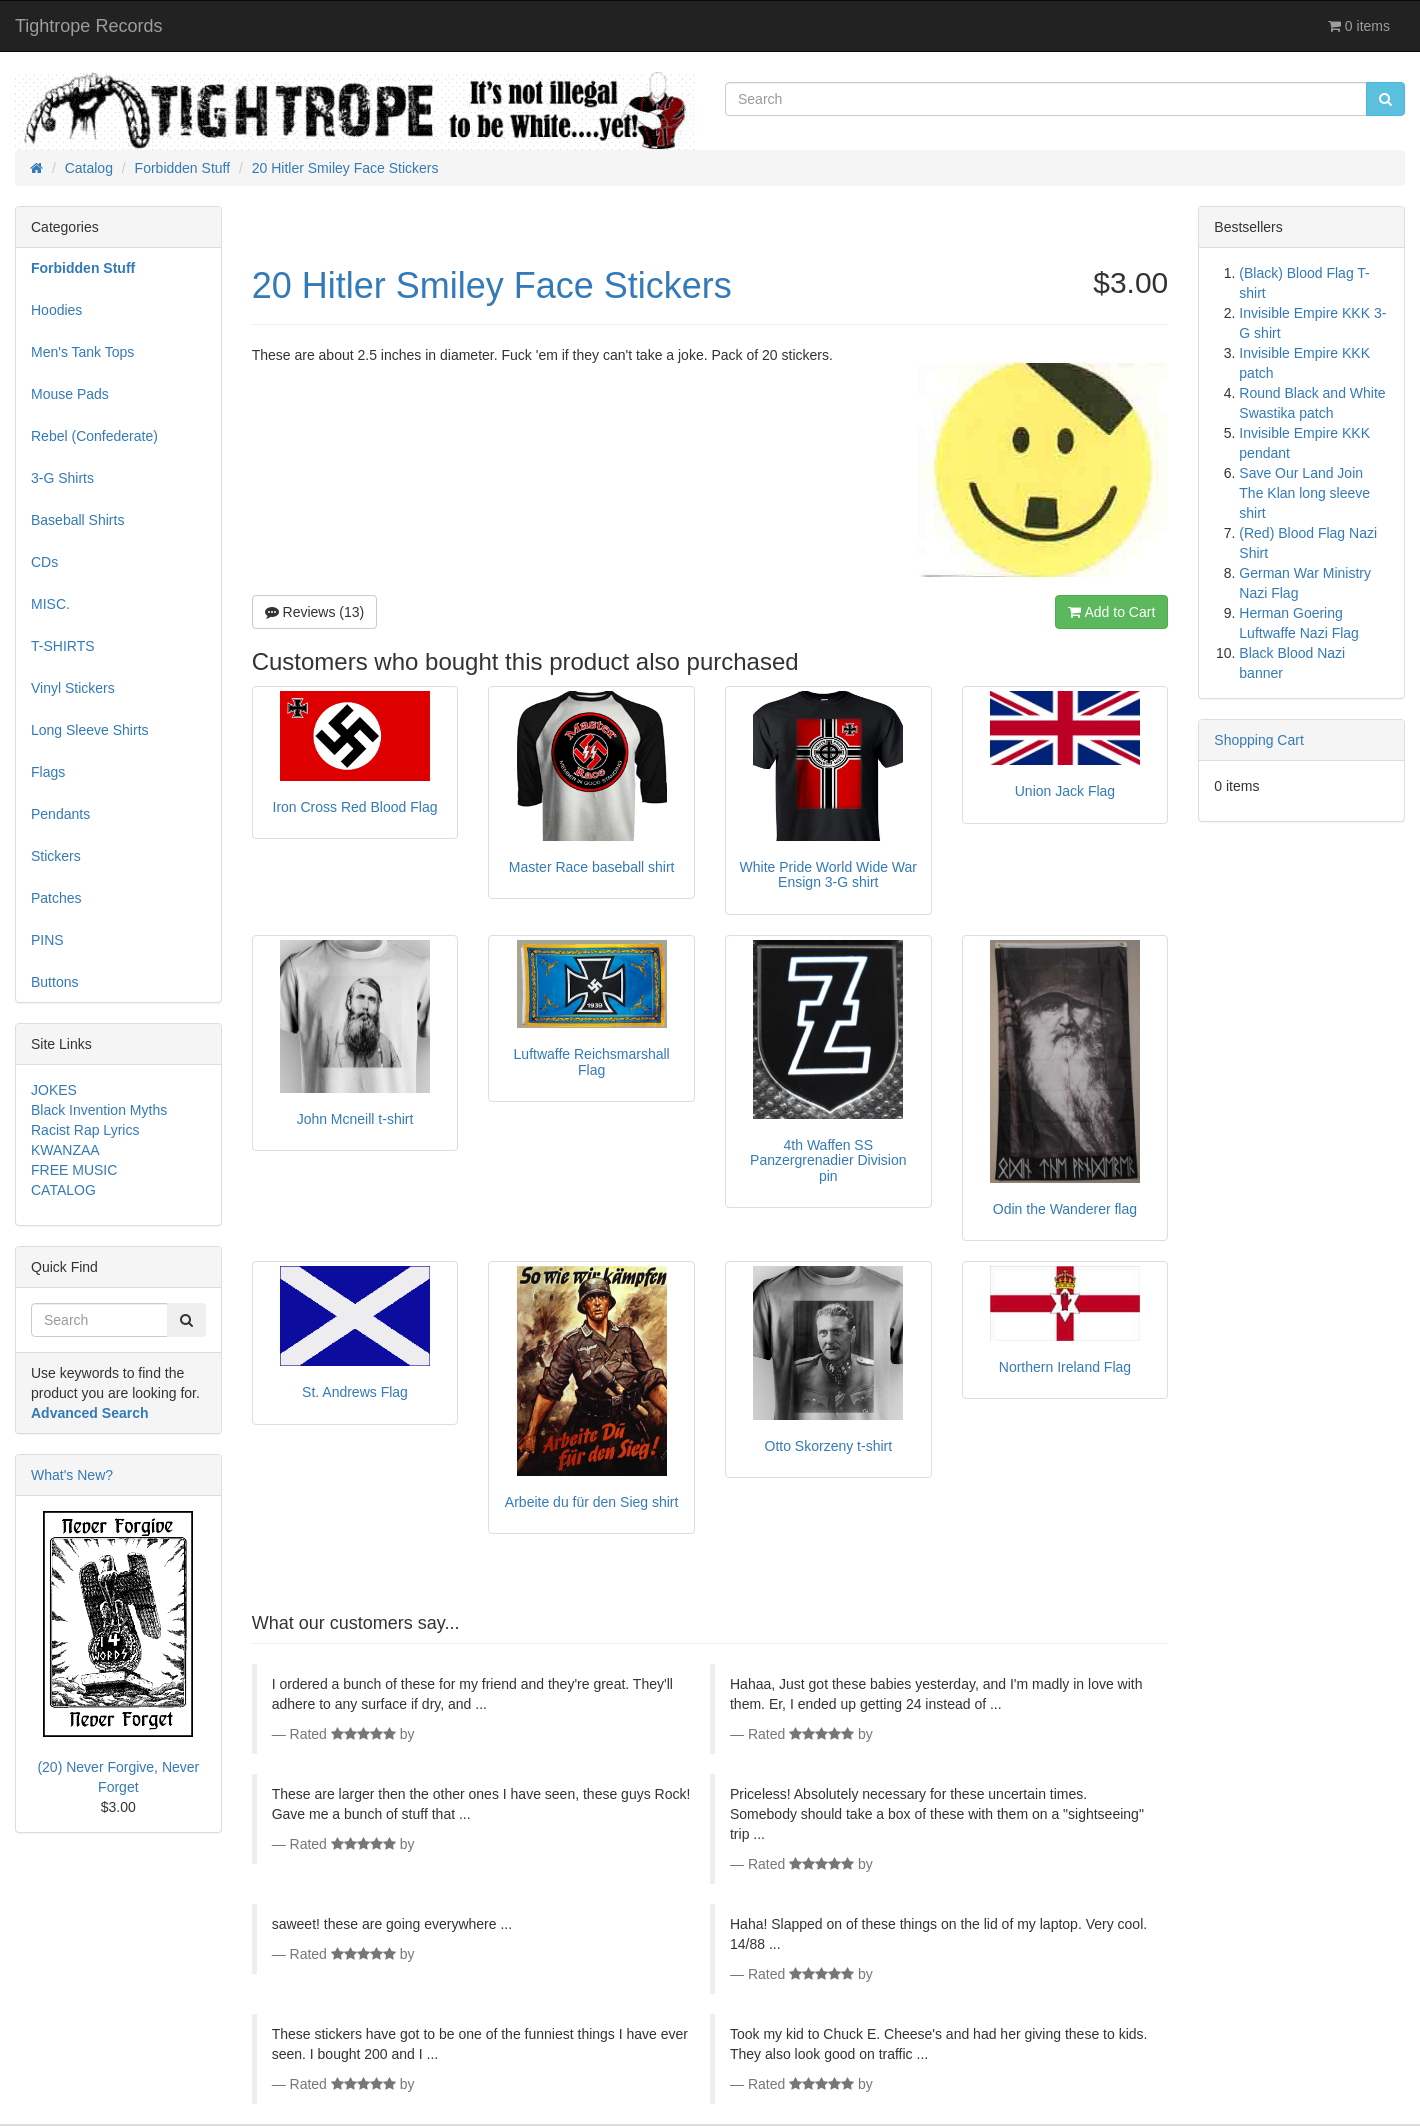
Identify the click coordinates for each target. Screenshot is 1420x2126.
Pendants (60, 814)
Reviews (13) (315, 612)
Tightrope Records (88, 26)
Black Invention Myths (99, 1110)
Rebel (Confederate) (94, 436)
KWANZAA (65, 1150)
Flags (48, 772)
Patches (56, 898)
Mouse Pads (70, 394)
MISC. (50, 604)
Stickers (56, 856)
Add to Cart (1111, 612)
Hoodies (56, 310)
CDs (44, 562)
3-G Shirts (62, 478)
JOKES (54, 1090)
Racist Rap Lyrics (85, 1130)
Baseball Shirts (77, 520)
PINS (47, 940)
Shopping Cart (1259, 740)
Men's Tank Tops (82, 352)
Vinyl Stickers (73, 688)
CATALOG (63, 1190)
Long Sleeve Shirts (90, 730)
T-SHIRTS (63, 646)
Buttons (54, 982)
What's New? (72, 1475)
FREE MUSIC (74, 1170)
